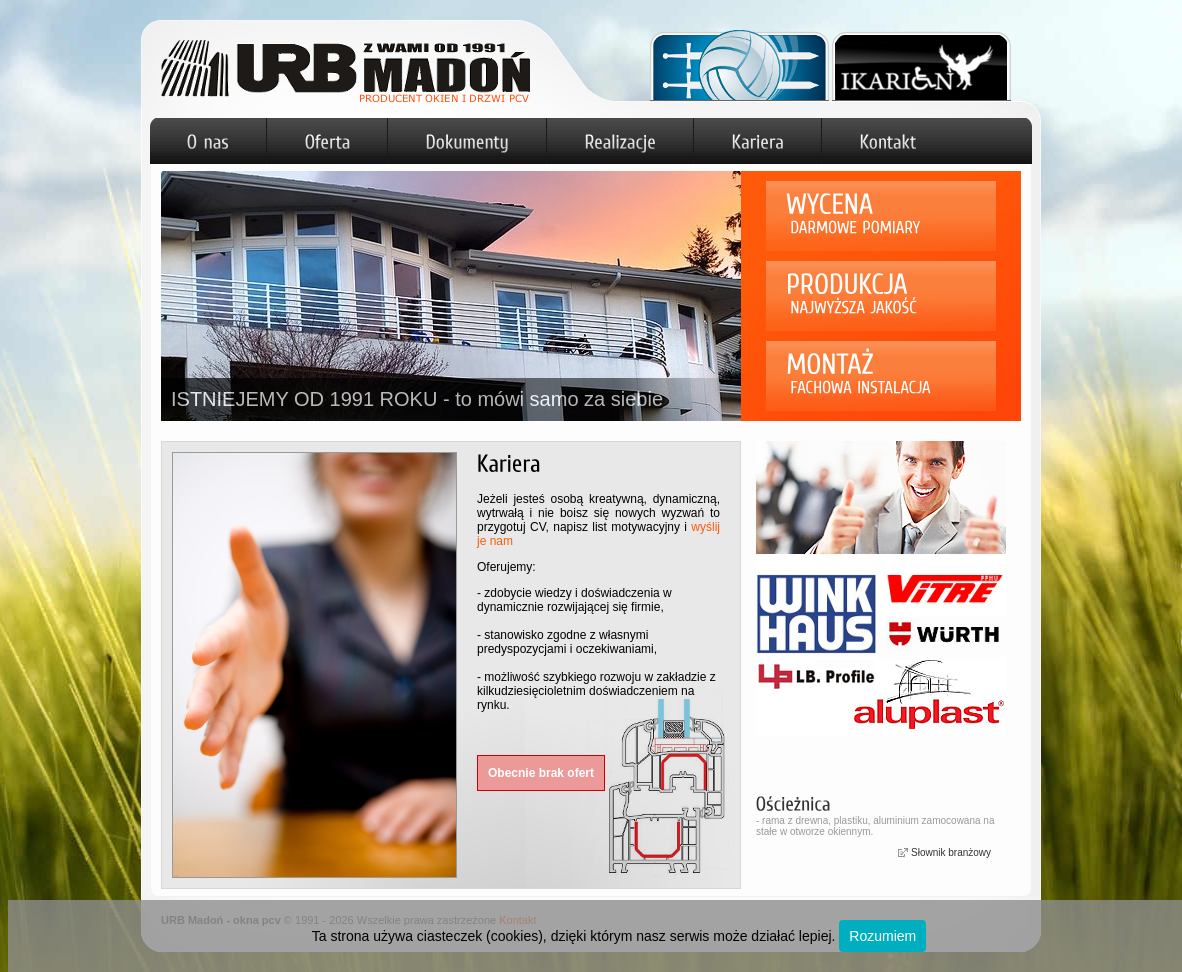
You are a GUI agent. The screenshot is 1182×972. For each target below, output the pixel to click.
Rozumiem (882, 936)
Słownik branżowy (951, 852)
